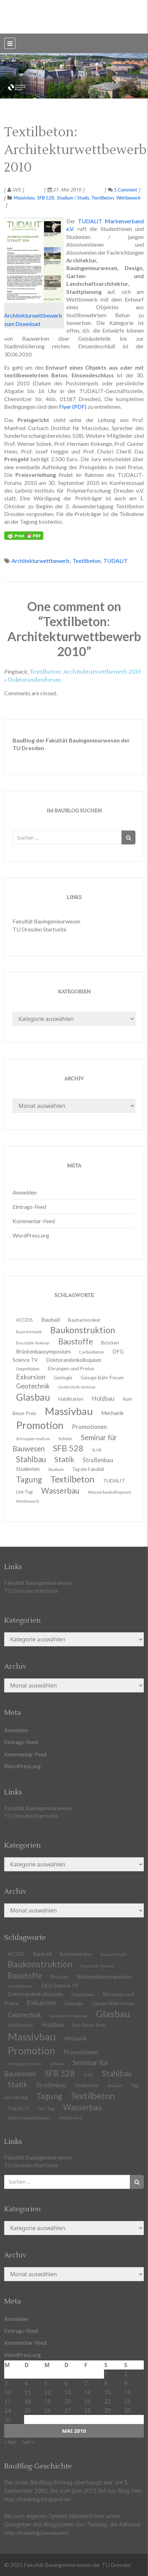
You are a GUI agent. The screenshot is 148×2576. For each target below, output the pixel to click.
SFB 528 (45, 198)
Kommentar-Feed (34, 1221)
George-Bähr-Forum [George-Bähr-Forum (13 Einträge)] (102, 1377)
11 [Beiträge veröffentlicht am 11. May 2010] (27, 2392)
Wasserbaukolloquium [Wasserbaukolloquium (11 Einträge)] (109, 1492)
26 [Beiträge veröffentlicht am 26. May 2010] (47, 2410)
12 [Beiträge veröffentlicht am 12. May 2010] (47, 2392)
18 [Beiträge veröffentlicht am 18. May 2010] (27, 2401)
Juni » (28, 2441)
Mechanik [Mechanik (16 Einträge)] (112, 1413)
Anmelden (25, 1192)
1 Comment (122, 190)
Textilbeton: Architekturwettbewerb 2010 (75, 150)
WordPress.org (31, 1235)
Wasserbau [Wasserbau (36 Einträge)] (60, 1490)
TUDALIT (115, 560)
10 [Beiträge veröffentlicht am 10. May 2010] (8, 2392)
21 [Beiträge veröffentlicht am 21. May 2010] (87, 2401)
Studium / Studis (73, 198)
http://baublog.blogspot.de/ (38, 2499)
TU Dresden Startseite (39, 929)
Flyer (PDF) (73, 406)
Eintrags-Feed (29, 1206)
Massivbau (24, 198)
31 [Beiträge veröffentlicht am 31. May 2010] (8, 2419)
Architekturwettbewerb (40, 560)
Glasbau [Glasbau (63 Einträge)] (113, 2013)
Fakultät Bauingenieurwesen (46, 921)
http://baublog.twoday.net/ (36, 2532)
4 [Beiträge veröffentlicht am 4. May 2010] (26, 2383)
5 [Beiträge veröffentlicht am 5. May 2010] (45, 2383)
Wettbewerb (128, 198)
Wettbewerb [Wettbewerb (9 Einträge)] (27, 1501)
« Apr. (10, 2441)
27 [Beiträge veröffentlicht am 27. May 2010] (67, 2410)
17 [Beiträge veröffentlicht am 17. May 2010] (8, 2401)
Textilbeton (102, 198)
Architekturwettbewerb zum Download (34, 272)
